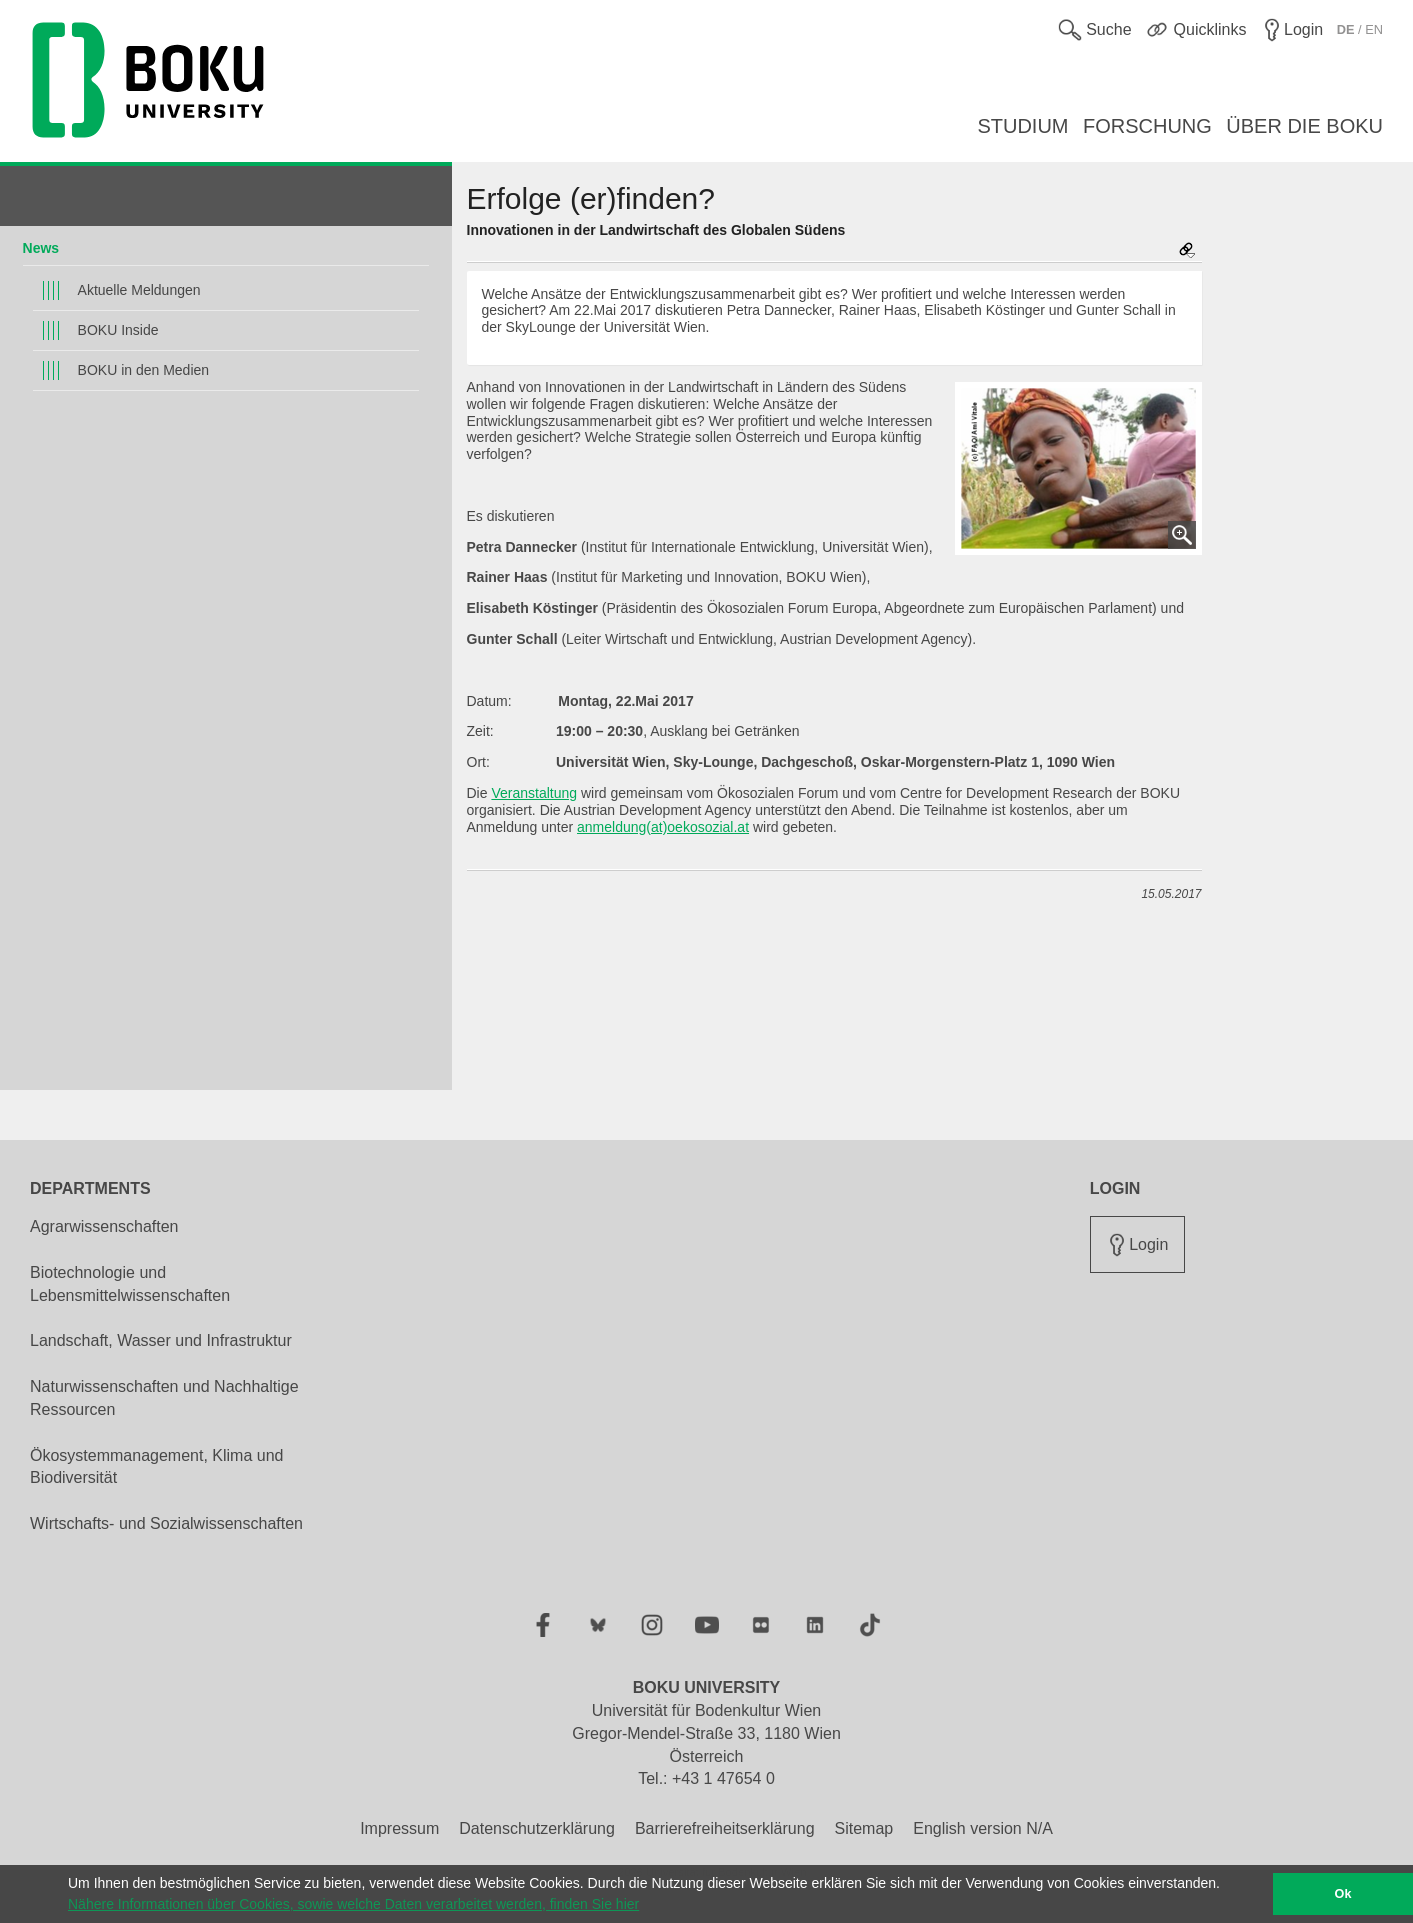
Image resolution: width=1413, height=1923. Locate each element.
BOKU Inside (118, 330)
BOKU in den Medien (144, 370)
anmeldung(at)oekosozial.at (663, 827)
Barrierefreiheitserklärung (725, 1828)
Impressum (399, 1828)
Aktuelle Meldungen (139, 290)
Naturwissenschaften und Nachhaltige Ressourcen (164, 1398)
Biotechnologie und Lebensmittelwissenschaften (130, 1284)
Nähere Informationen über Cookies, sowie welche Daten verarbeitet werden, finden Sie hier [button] (353, 1904)
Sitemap (864, 1828)
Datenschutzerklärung (537, 1828)
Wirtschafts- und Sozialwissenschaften (166, 1523)
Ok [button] (1343, 1894)
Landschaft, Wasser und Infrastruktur (161, 1340)
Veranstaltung (534, 793)
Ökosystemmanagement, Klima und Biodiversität (156, 1467)
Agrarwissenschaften (104, 1226)
